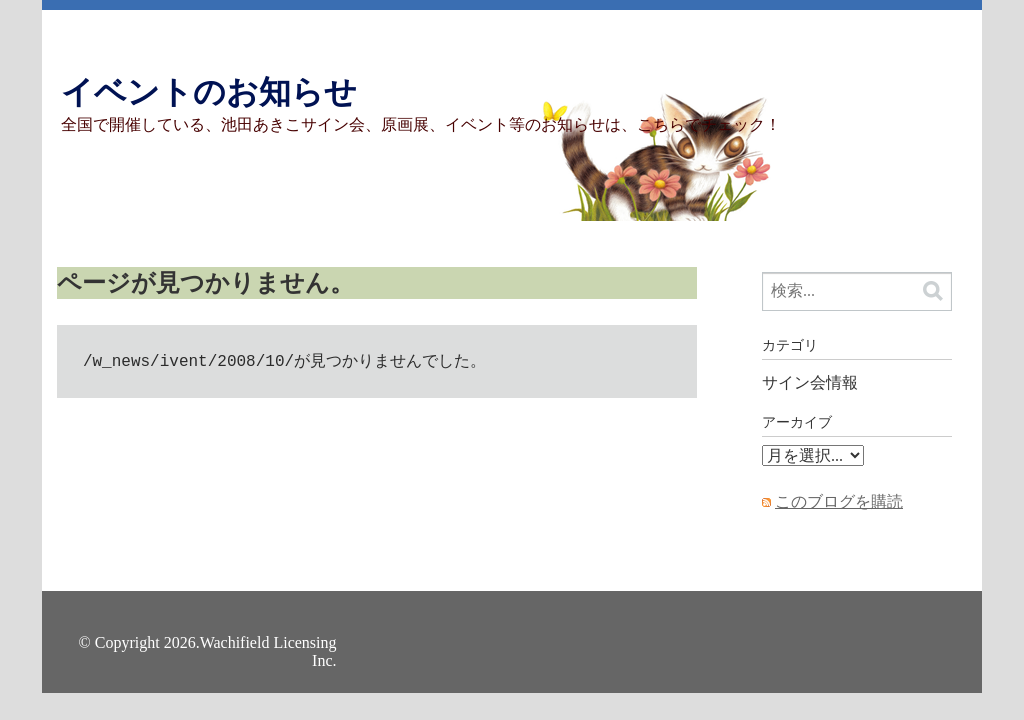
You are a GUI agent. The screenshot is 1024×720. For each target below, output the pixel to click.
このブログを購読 (839, 501)
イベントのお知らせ (209, 92)
